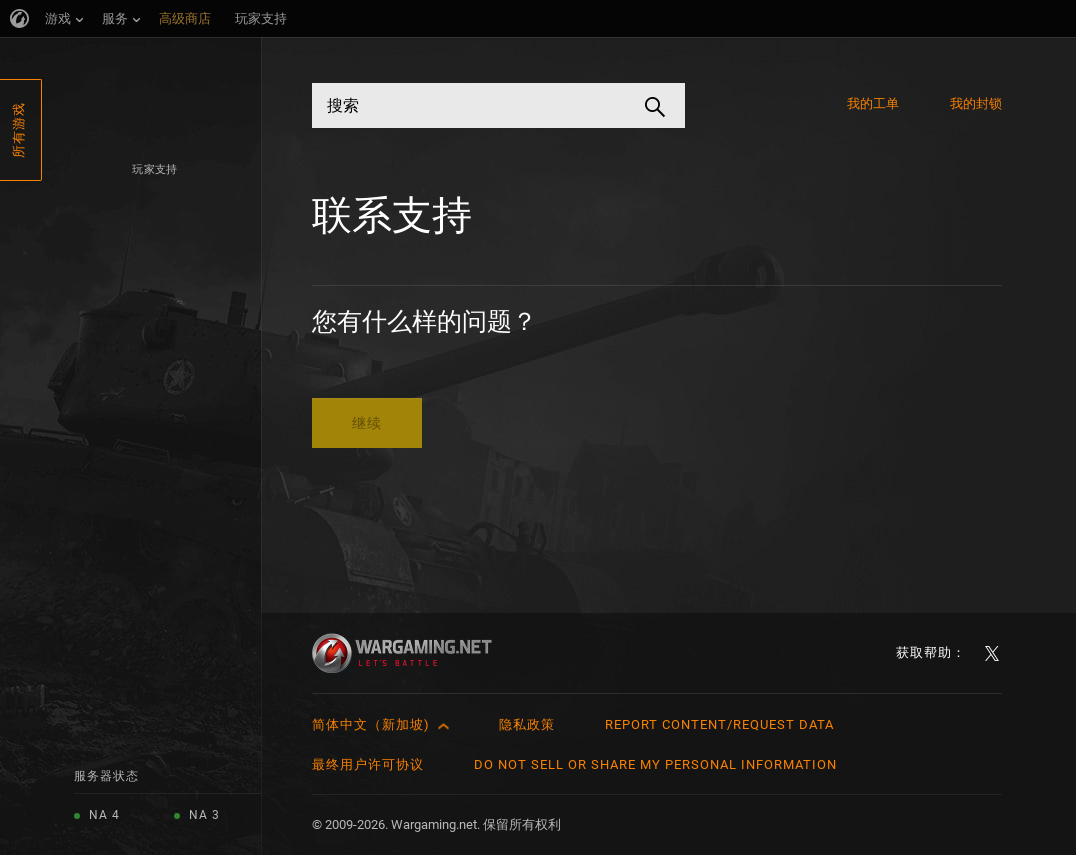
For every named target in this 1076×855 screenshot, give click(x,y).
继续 (367, 423)
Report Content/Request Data (719, 724)
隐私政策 (527, 724)
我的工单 (873, 103)
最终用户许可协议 (368, 764)
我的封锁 (976, 103)
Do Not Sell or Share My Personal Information (655, 764)
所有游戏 (18, 130)
